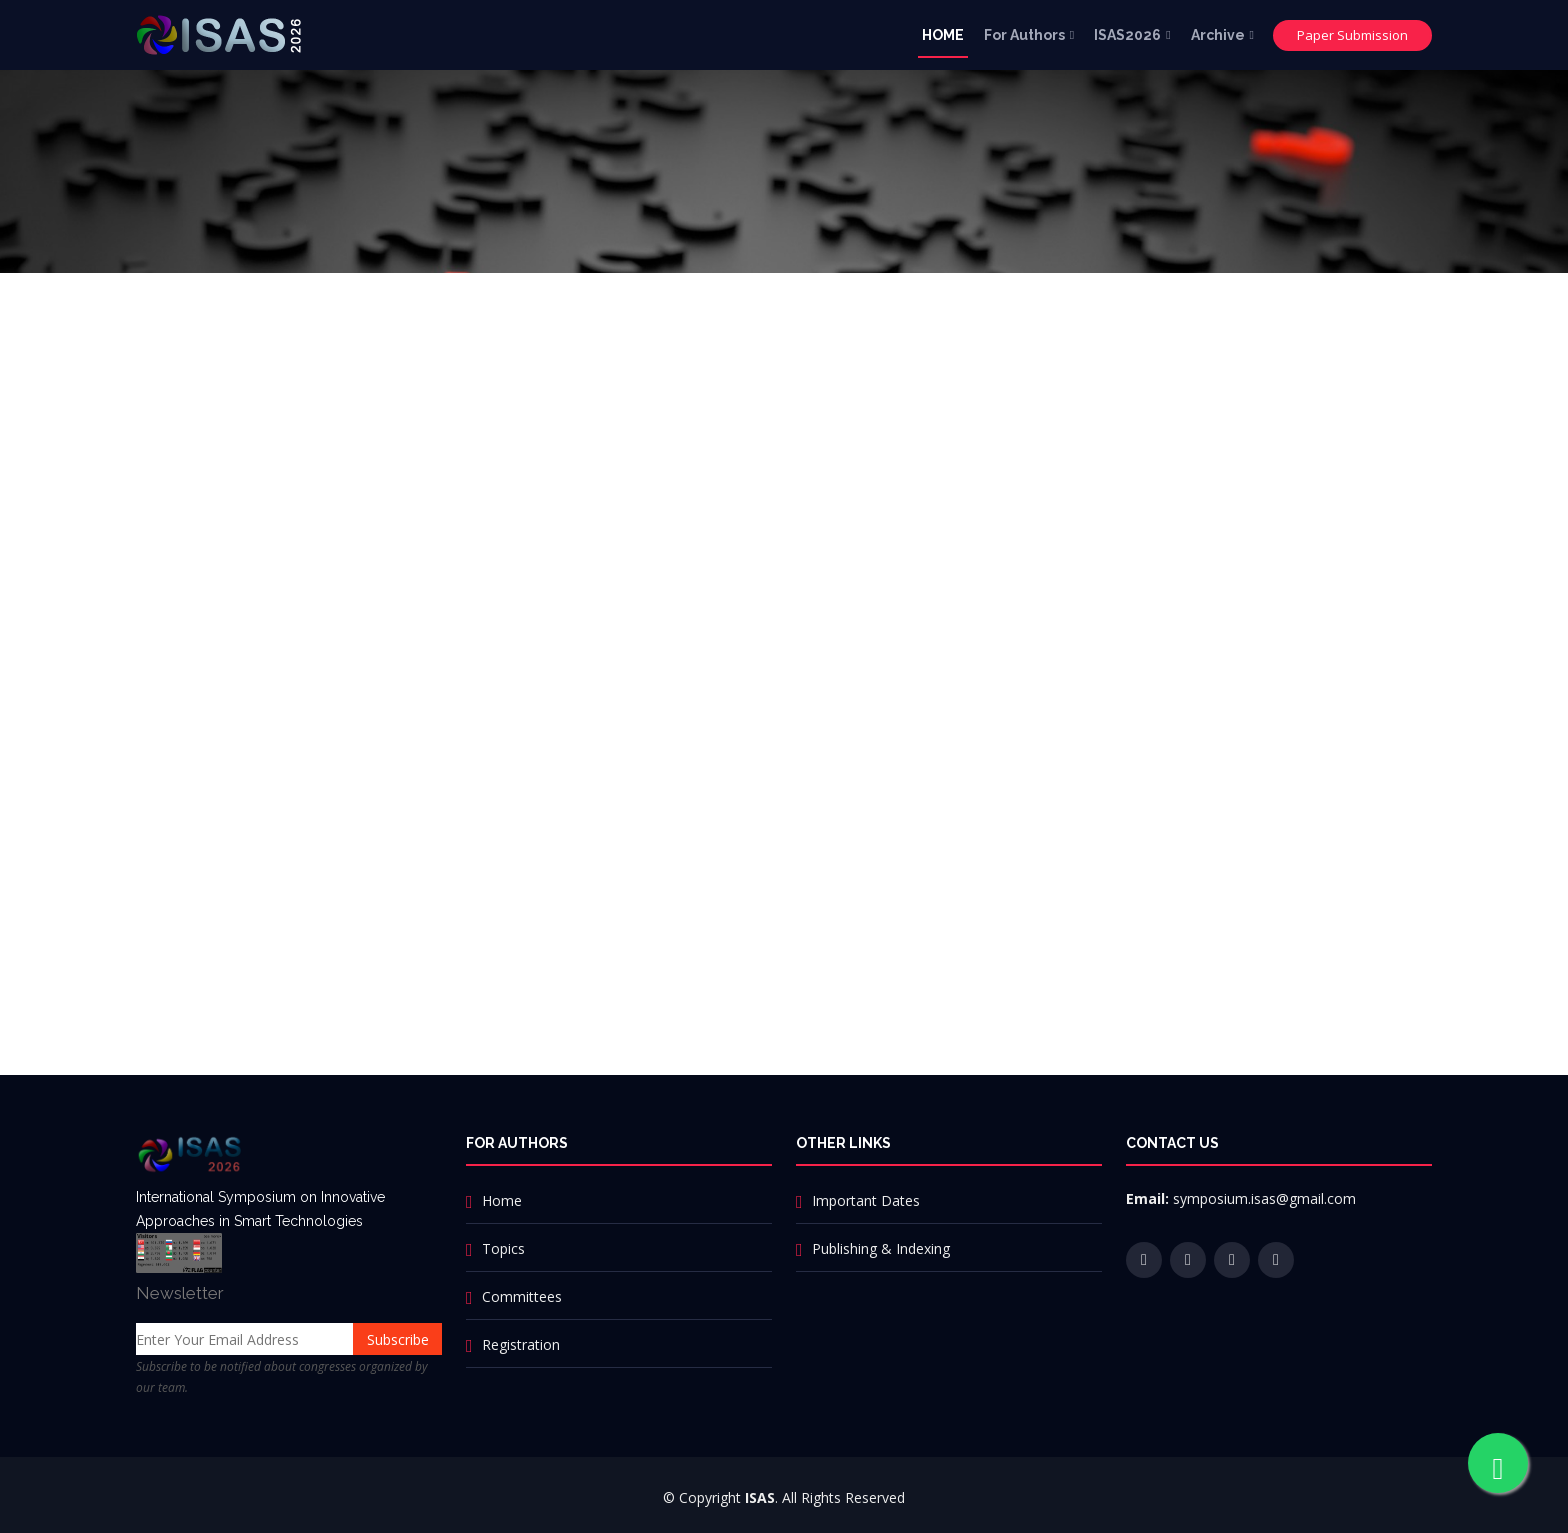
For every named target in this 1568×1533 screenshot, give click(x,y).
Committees (522, 1296)
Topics (503, 1248)
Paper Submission (1352, 35)
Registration (521, 1344)
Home (502, 1200)
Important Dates (866, 1200)
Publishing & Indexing (881, 1248)
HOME (943, 35)
